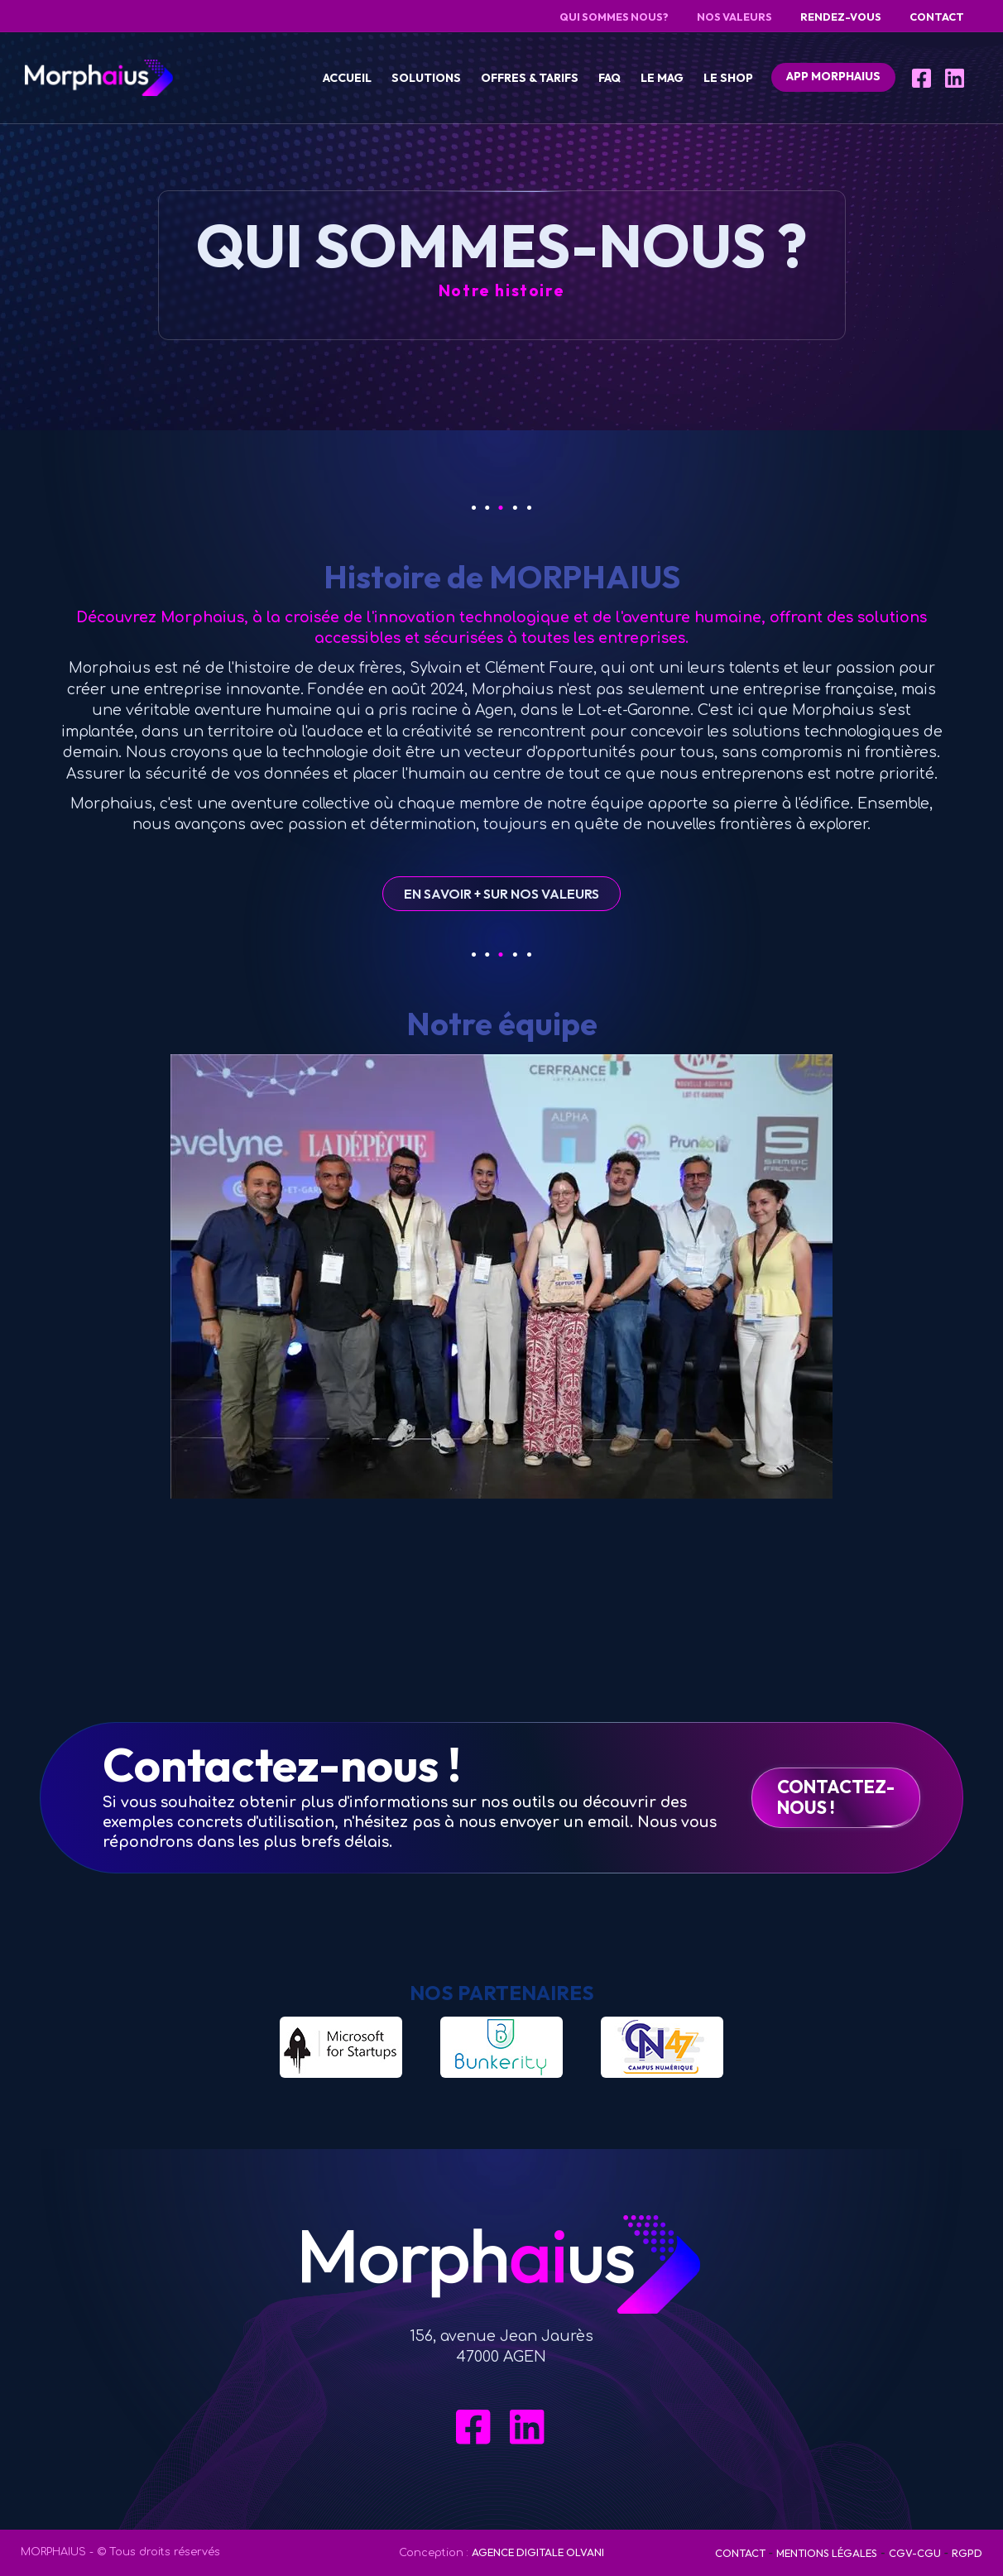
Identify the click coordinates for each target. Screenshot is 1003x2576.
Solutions (426, 77)
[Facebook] (922, 77)
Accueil (347, 77)
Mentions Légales (826, 2552)
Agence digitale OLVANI (538, 2552)
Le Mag (662, 77)
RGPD (967, 2552)
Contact (740, 2552)
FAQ (609, 77)
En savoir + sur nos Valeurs (501, 893)
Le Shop (728, 77)
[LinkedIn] (955, 77)
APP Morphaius (833, 76)
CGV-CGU (915, 2552)
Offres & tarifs (529, 77)
